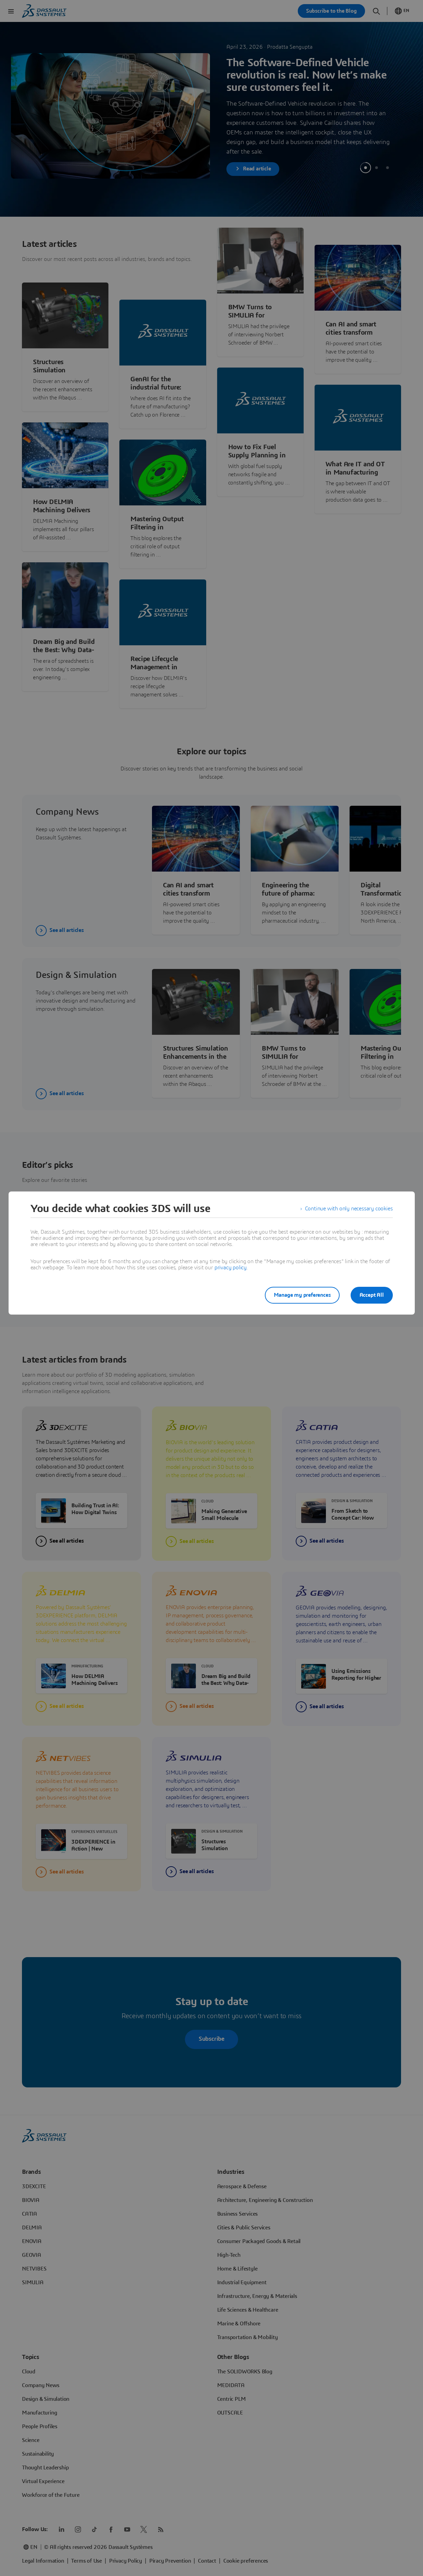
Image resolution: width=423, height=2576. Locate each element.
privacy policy (230, 1267)
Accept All (372, 1295)
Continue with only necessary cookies (349, 1208)
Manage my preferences (302, 1295)
